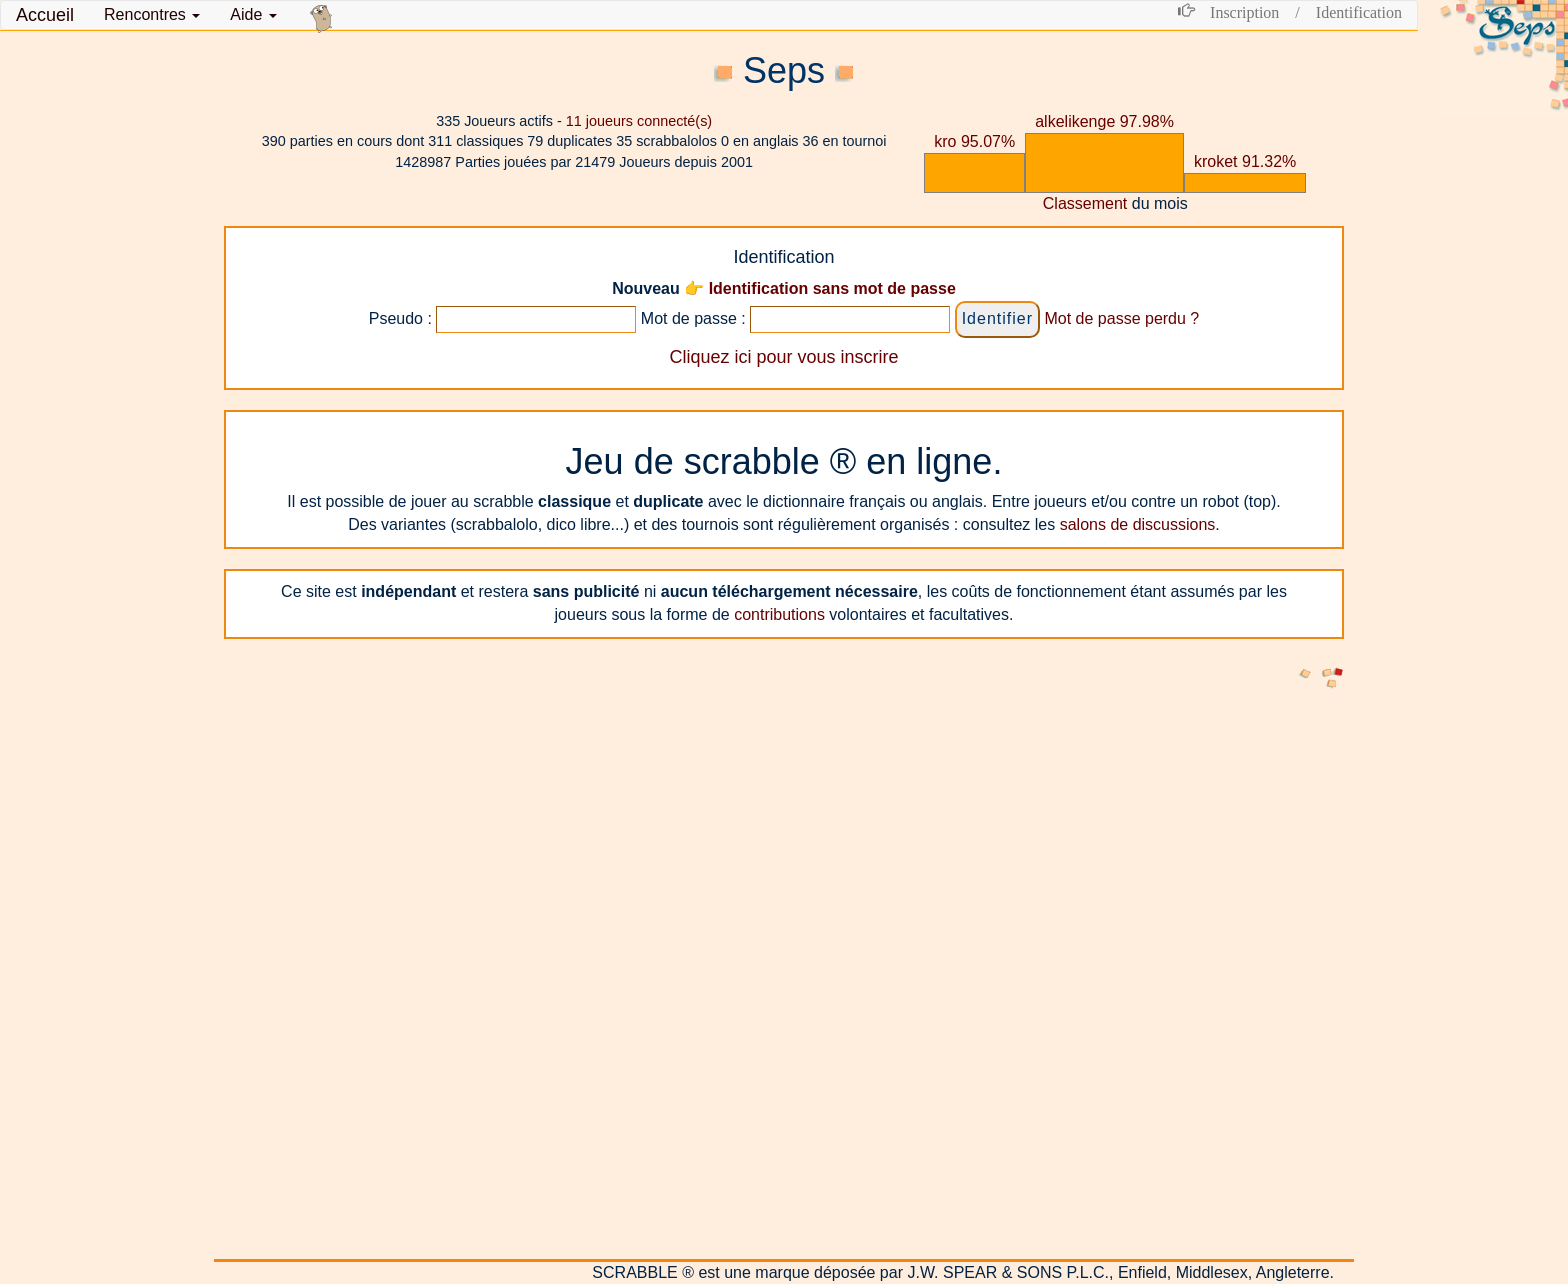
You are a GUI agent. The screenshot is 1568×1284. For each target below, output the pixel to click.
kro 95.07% (974, 141)
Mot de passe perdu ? (1121, 318)
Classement (1085, 203)
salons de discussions (1138, 524)
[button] (152, 15)
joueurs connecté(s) (639, 121)
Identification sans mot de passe (832, 288)
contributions (779, 614)
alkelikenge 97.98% (1104, 121)
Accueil (45, 15)
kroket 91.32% (1245, 161)
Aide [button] (253, 14)
